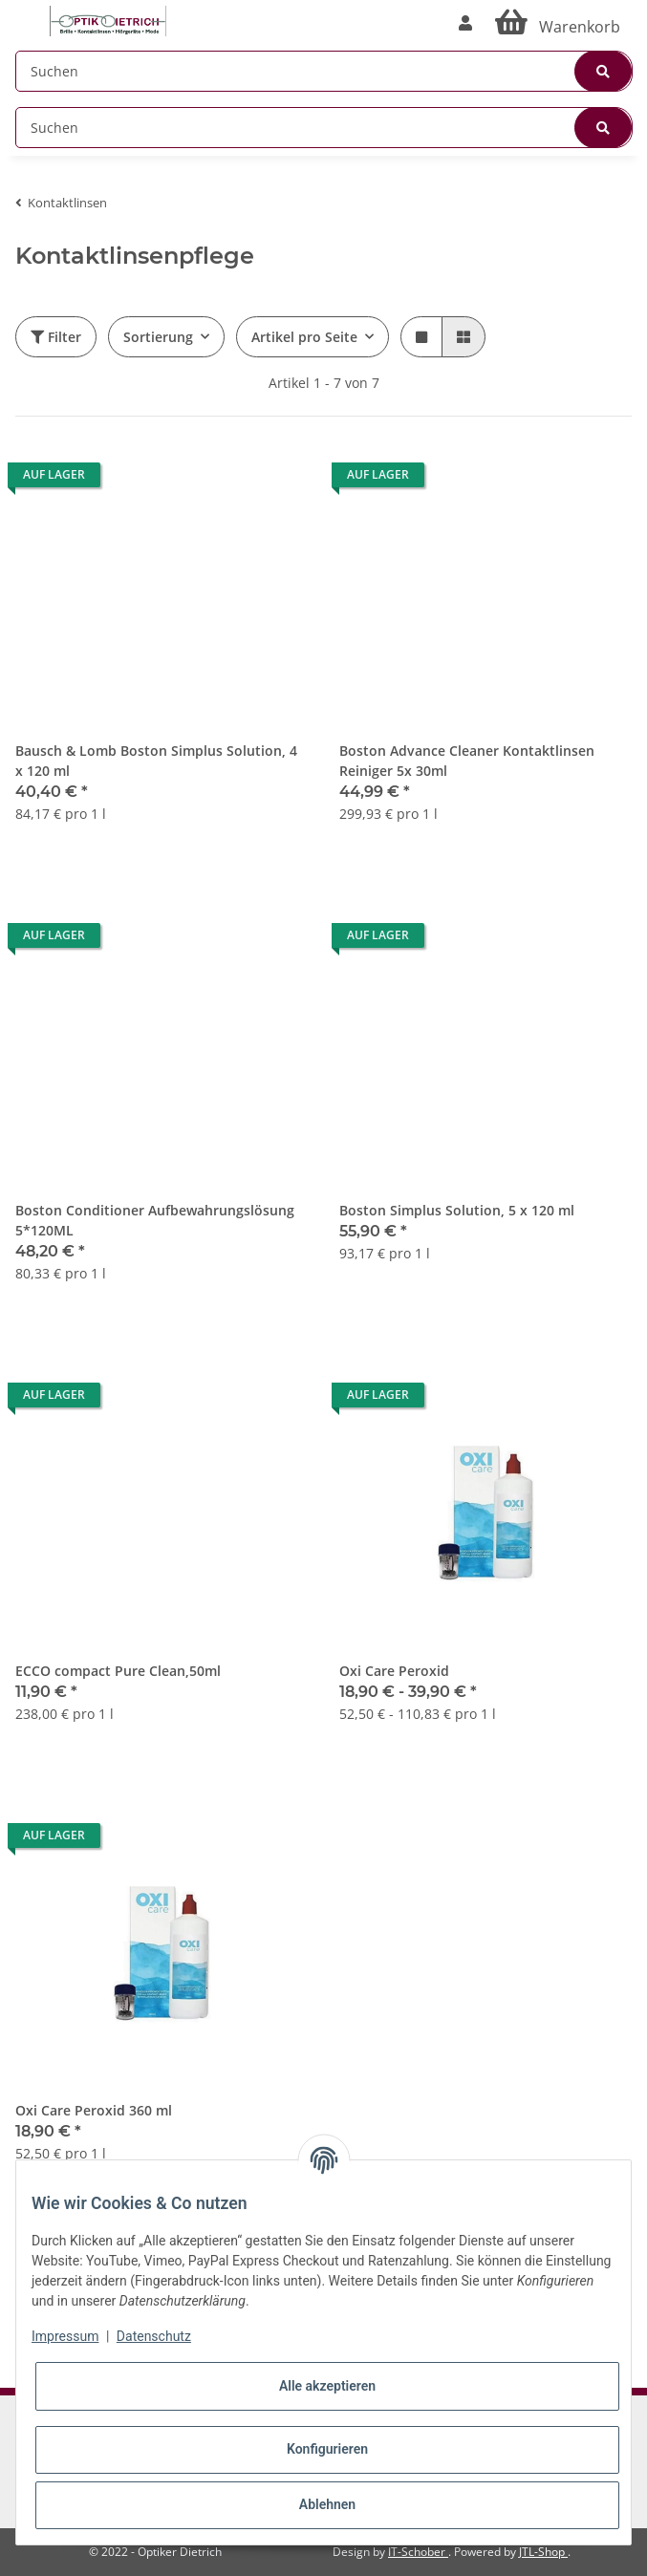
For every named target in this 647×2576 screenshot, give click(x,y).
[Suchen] (324, 71)
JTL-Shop (543, 2552)
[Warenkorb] (558, 23)
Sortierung (158, 337)
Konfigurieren (327, 2449)
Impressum (65, 2336)
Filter (56, 337)
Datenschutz (154, 2336)
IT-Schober (418, 2552)
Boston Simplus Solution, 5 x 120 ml (456, 1210)
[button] (465, 23)
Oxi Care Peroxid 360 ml (93, 2110)
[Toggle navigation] (24, 12)
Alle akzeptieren (327, 2386)
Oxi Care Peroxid (394, 1671)
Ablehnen (327, 2504)
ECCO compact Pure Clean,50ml (118, 1671)
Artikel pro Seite (304, 337)
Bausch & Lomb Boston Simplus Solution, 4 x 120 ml (156, 760)
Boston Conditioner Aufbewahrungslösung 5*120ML (154, 1220)
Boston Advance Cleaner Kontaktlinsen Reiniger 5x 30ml (466, 760)
